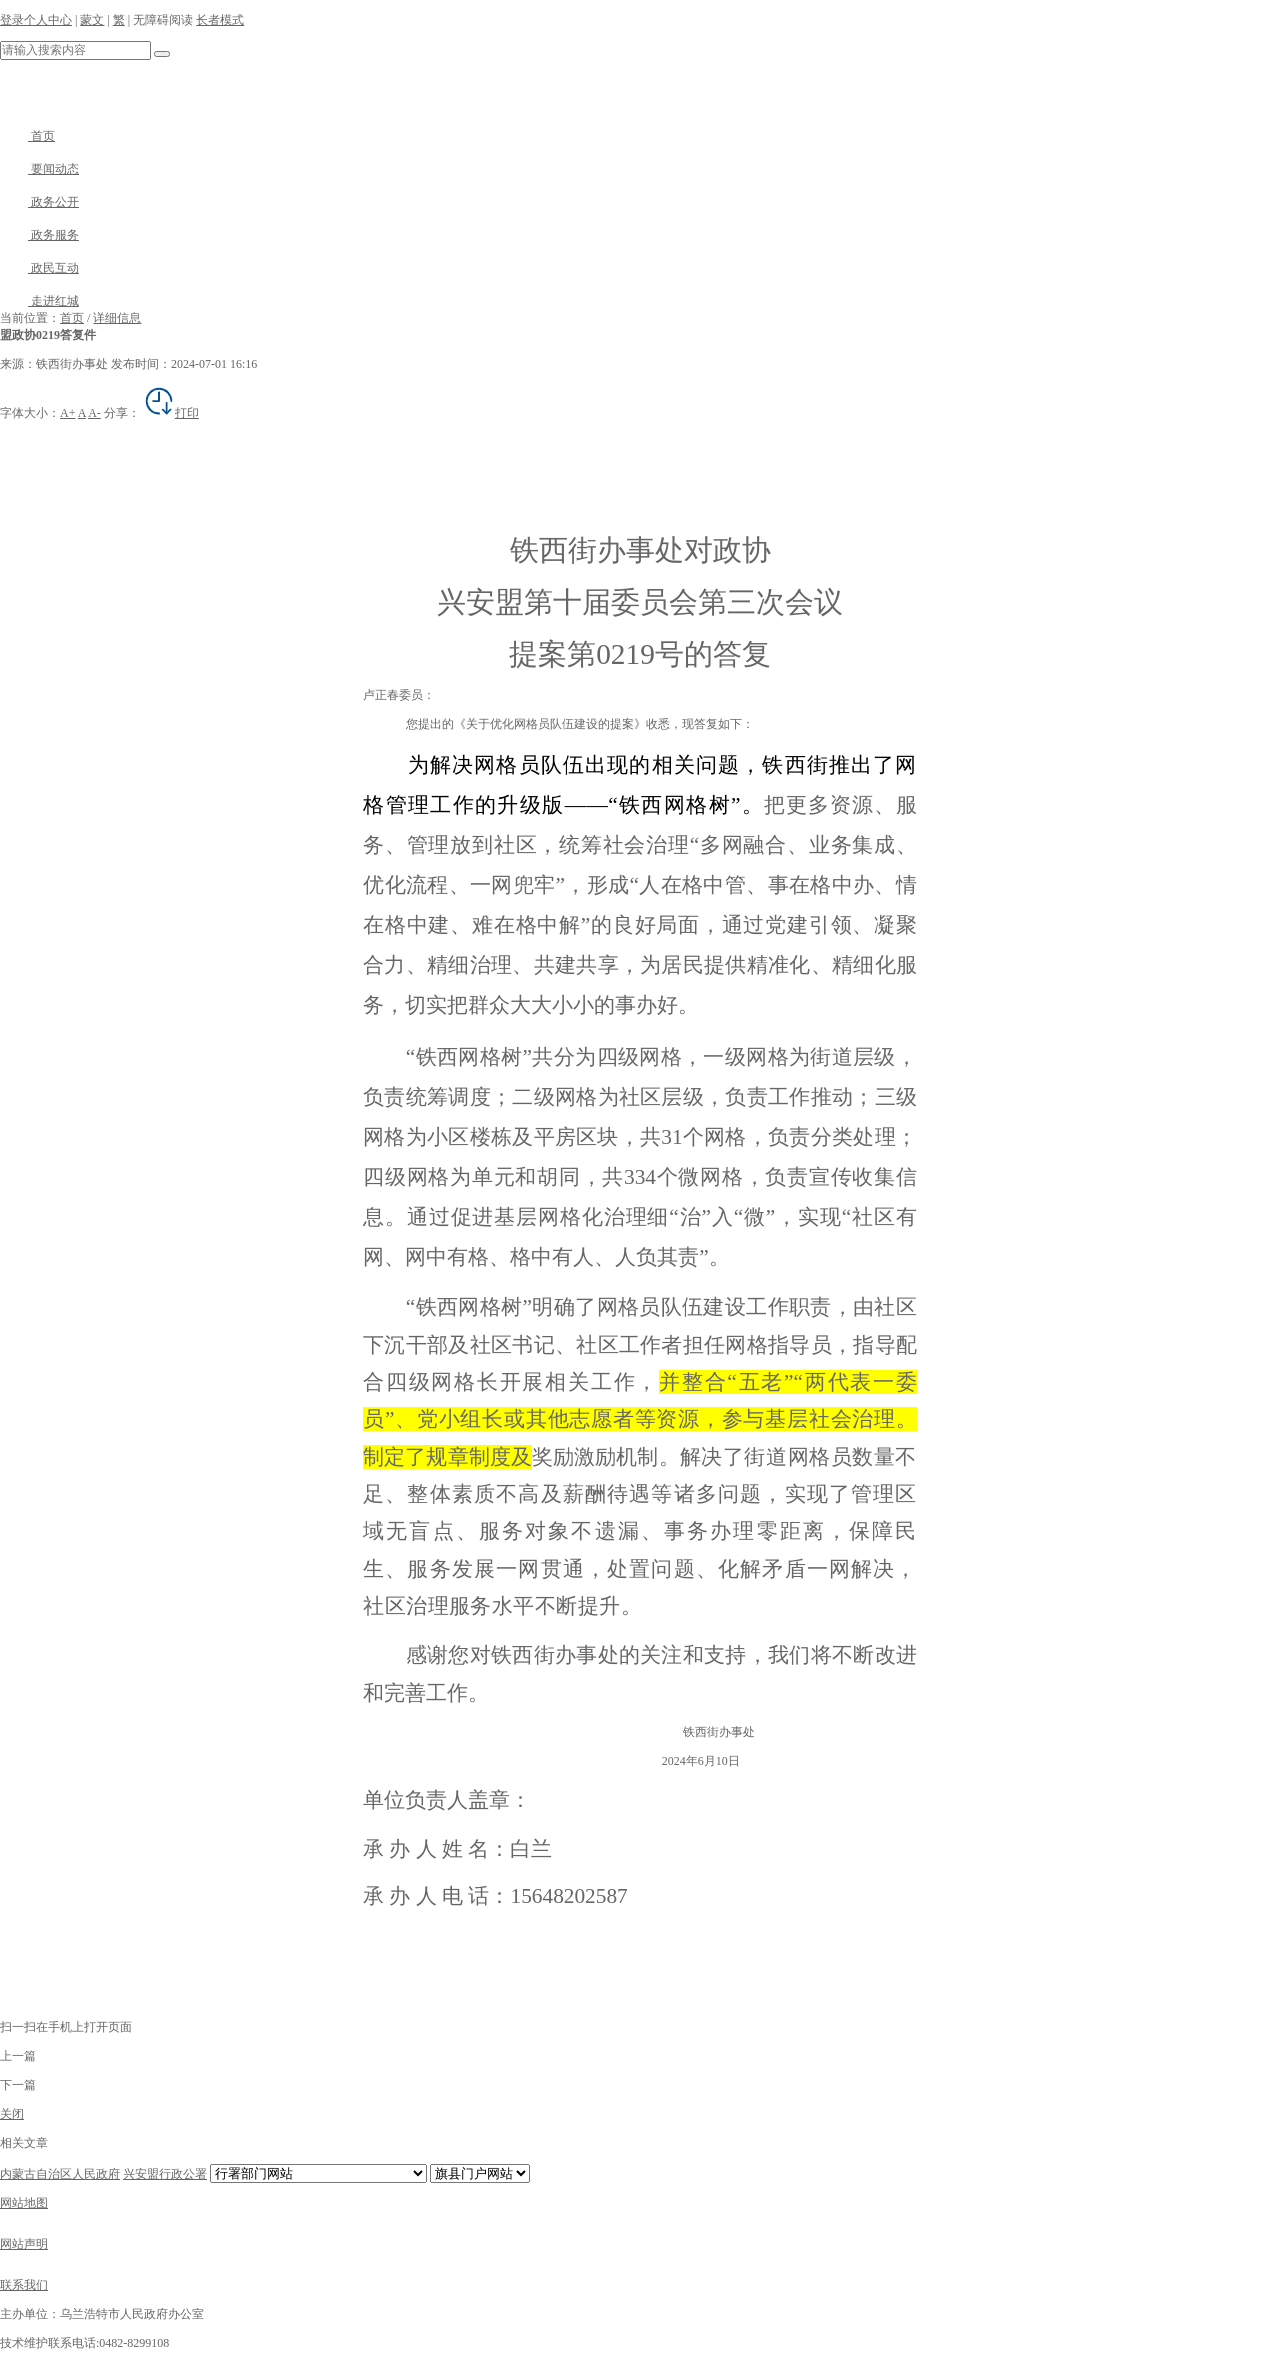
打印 (171, 413)
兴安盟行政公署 (165, 2174)
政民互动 (39, 268)
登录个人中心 (36, 20)
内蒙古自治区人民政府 (60, 2174)
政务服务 (39, 235)
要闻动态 (39, 169)
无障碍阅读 (163, 20)
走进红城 (39, 301)
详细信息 (117, 318)
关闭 (12, 2114)
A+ (67, 413)
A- (94, 413)
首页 (27, 136)
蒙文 (92, 20)
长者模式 (220, 20)
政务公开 (39, 202)
